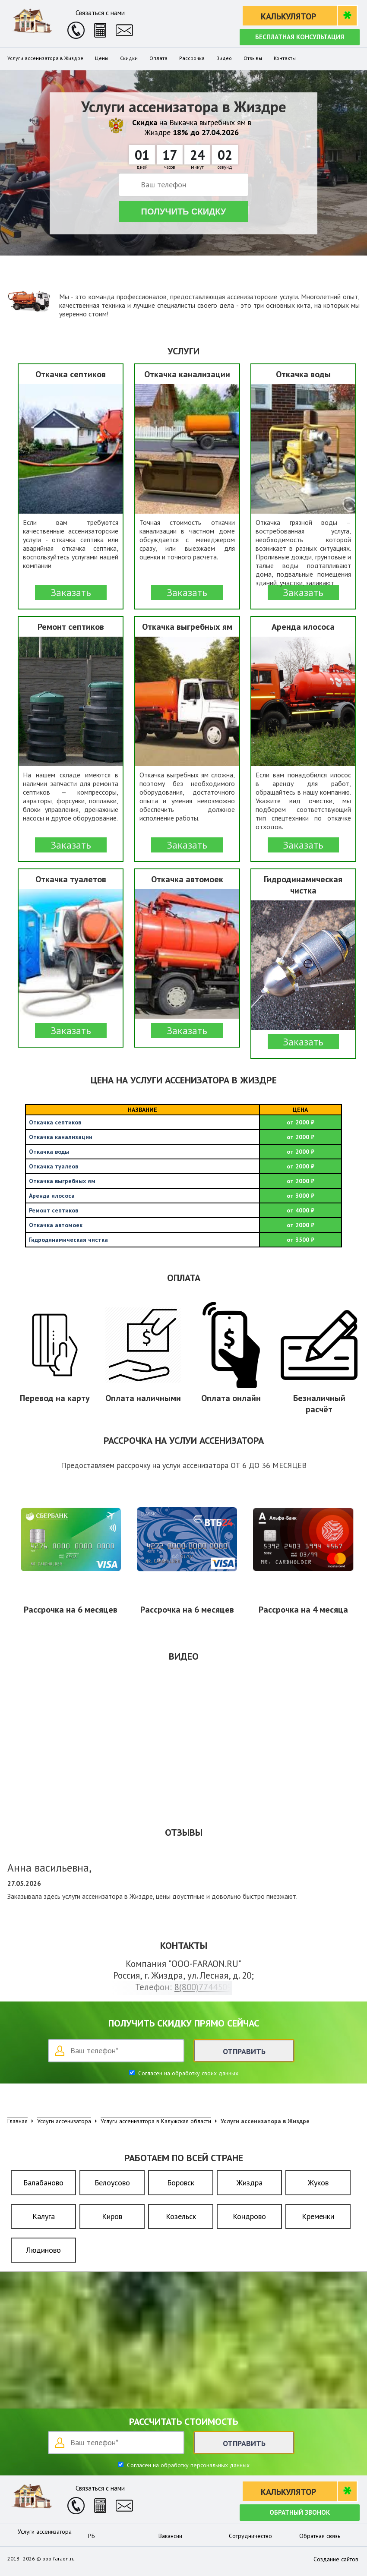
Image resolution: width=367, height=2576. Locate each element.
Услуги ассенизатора (45, 2531)
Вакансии (170, 2536)
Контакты (285, 58)
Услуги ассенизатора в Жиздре (45, 58)
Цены (101, 58)
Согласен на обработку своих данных (187, 2073)
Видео (224, 58)
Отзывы (253, 58)
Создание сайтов (335, 2559)
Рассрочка (192, 58)
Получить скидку (183, 211)
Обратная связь (319, 2536)
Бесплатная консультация (299, 37)
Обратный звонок (299, 2512)
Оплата (158, 58)
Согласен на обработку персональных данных (187, 2465)
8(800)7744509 (203, 1987)
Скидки (129, 58)
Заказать (71, 592)
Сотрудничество (250, 2536)
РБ (91, 2536)
